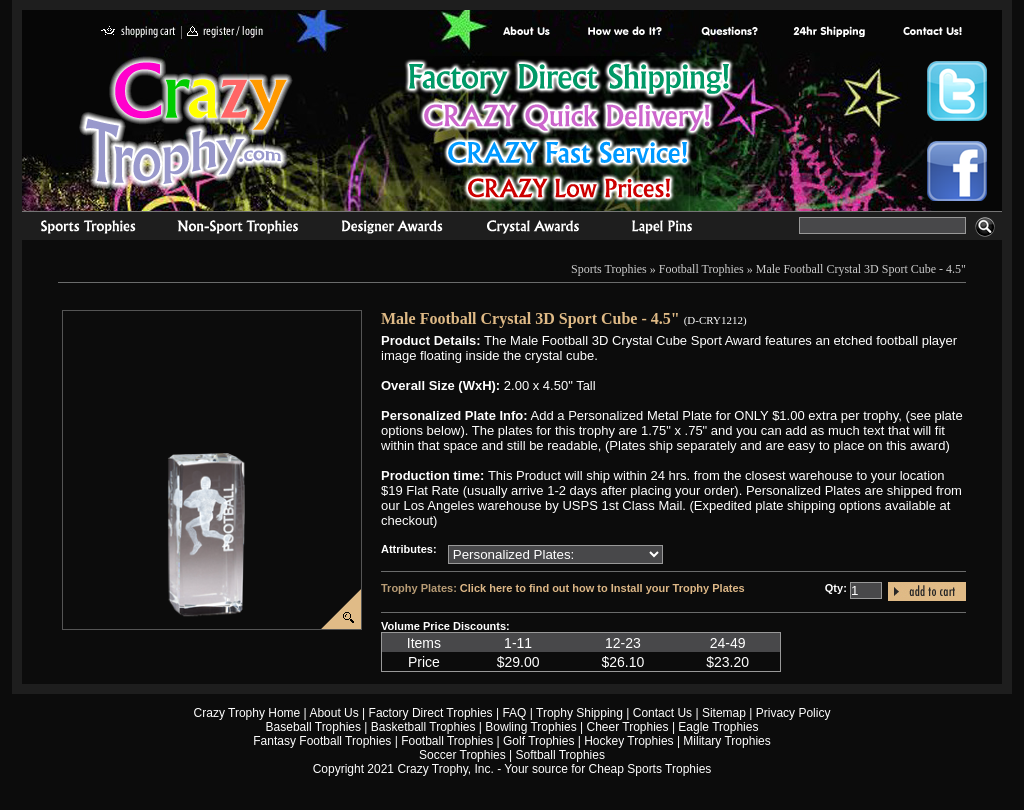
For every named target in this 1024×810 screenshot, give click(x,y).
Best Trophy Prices (568, 133)
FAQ (514, 713)
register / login (225, 32)
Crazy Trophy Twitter (957, 91)
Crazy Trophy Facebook (957, 171)
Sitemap (724, 713)
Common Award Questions (729, 32)
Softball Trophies (560, 755)
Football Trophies (701, 269)
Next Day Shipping (829, 32)
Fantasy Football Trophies (322, 741)
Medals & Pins (666, 229)
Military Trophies (726, 741)
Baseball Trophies (313, 727)
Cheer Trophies (628, 727)
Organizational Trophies (238, 229)
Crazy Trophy (187, 123)
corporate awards (391, 229)
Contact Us (662, 713)
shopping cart (138, 32)
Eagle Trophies (718, 727)
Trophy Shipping (579, 713)
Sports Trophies (79, 229)
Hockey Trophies (628, 741)
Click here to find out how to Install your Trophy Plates (602, 588)
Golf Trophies (538, 741)
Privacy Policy (793, 713)
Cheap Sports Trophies (650, 769)
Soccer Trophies (462, 755)
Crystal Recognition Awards (532, 229)
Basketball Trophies (423, 727)
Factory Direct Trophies (625, 32)
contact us (931, 32)
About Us (527, 32)
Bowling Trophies (530, 727)
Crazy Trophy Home (247, 713)
